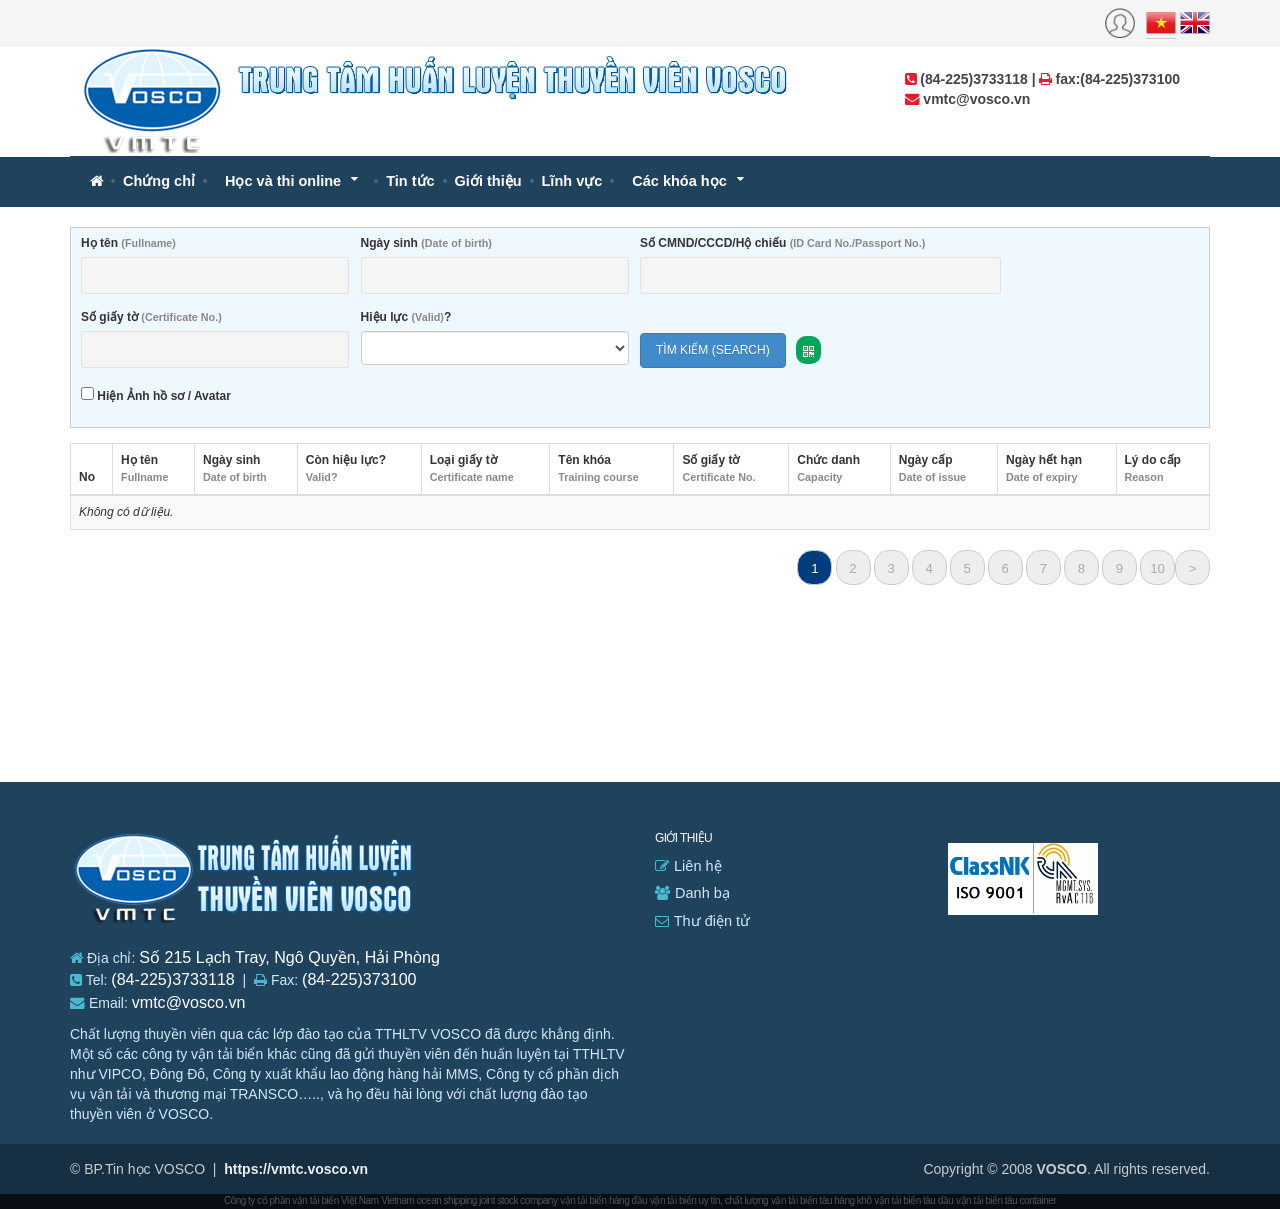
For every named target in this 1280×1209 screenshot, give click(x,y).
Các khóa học (679, 181)
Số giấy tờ (151, 317)
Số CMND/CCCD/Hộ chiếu (782, 243)
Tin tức (410, 181)
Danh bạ (692, 893)
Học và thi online (283, 181)
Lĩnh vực (572, 181)
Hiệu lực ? (406, 317)
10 (1157, 568)
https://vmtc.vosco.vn (296, 1169)
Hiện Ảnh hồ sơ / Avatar (156, 395)
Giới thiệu (488, 181)
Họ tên (128, 243)
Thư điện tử (702, 921)
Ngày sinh (426, 243)
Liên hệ (688, 866)
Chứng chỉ (159, 181)
